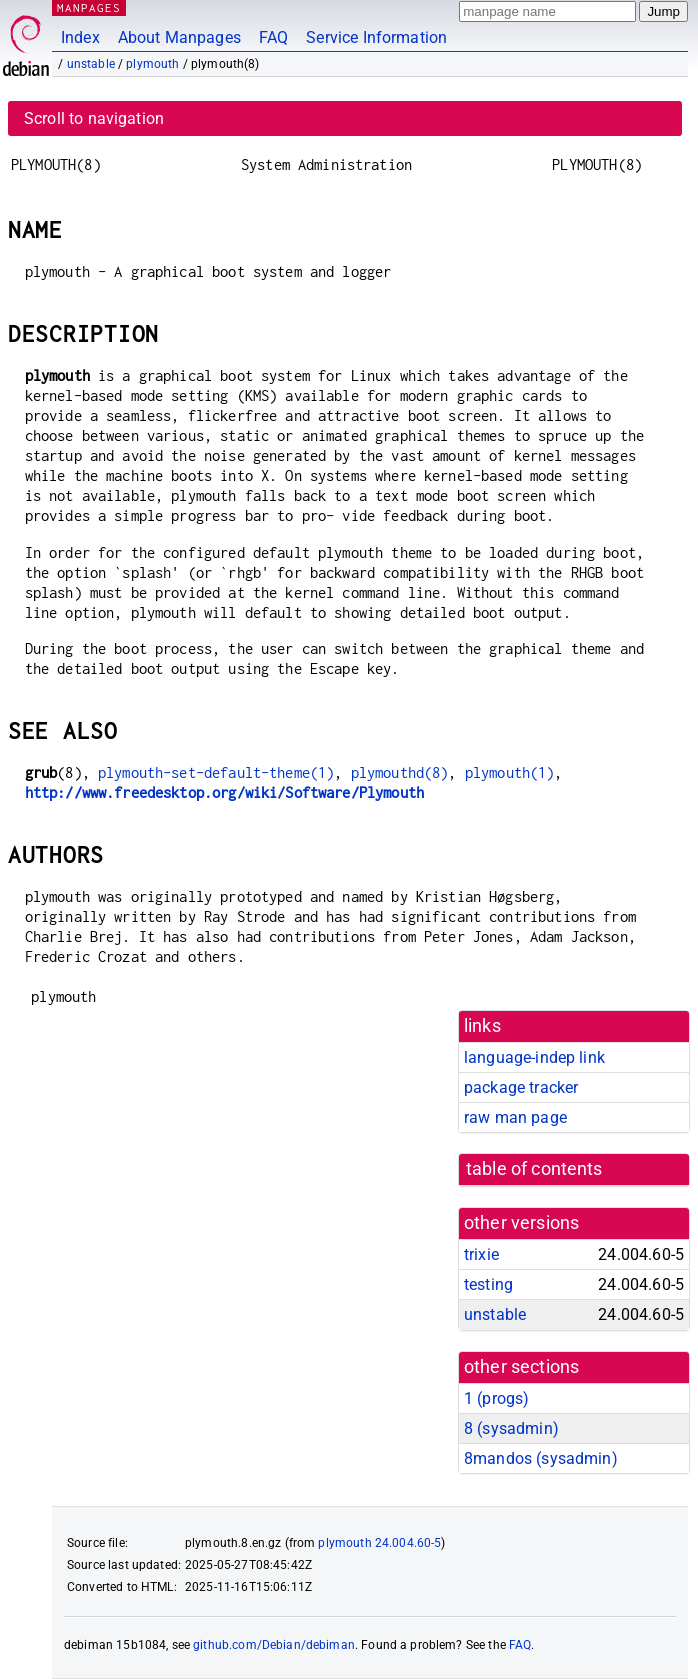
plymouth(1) (510, 772)
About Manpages (179, 37)
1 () (496, 1398)
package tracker (521, 1087)
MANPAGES (89, 7)
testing (488, 1284)
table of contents (534, 1169)
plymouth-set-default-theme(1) (216, 772)
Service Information (376, 37)
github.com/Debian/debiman (274, 1645)
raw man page (515, 1117)
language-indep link (534, 1057)
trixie (481, 1254)
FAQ (273, 37)
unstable (91, 64)
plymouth (152, 64)
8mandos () (541, 1458)
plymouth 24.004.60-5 (379, 1543)
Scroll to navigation (94, 118)
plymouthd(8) (400, 772)
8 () (511, 1428)
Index (80, 37)
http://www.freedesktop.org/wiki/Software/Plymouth (224, 792)
